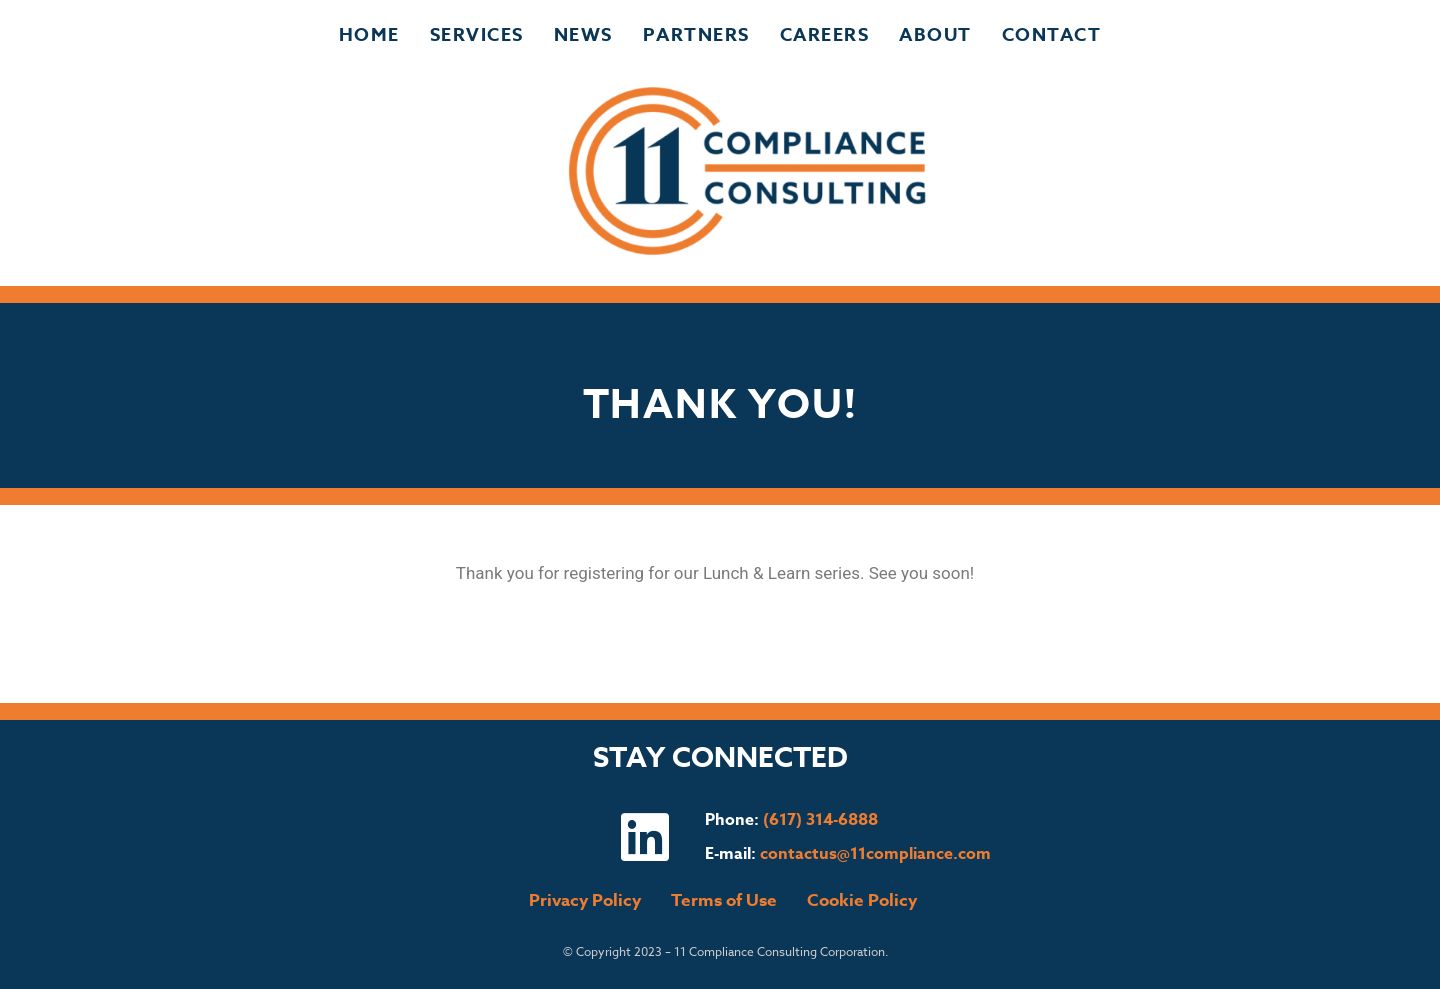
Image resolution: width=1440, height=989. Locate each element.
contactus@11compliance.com (875, 854)
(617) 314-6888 (820, 820)
